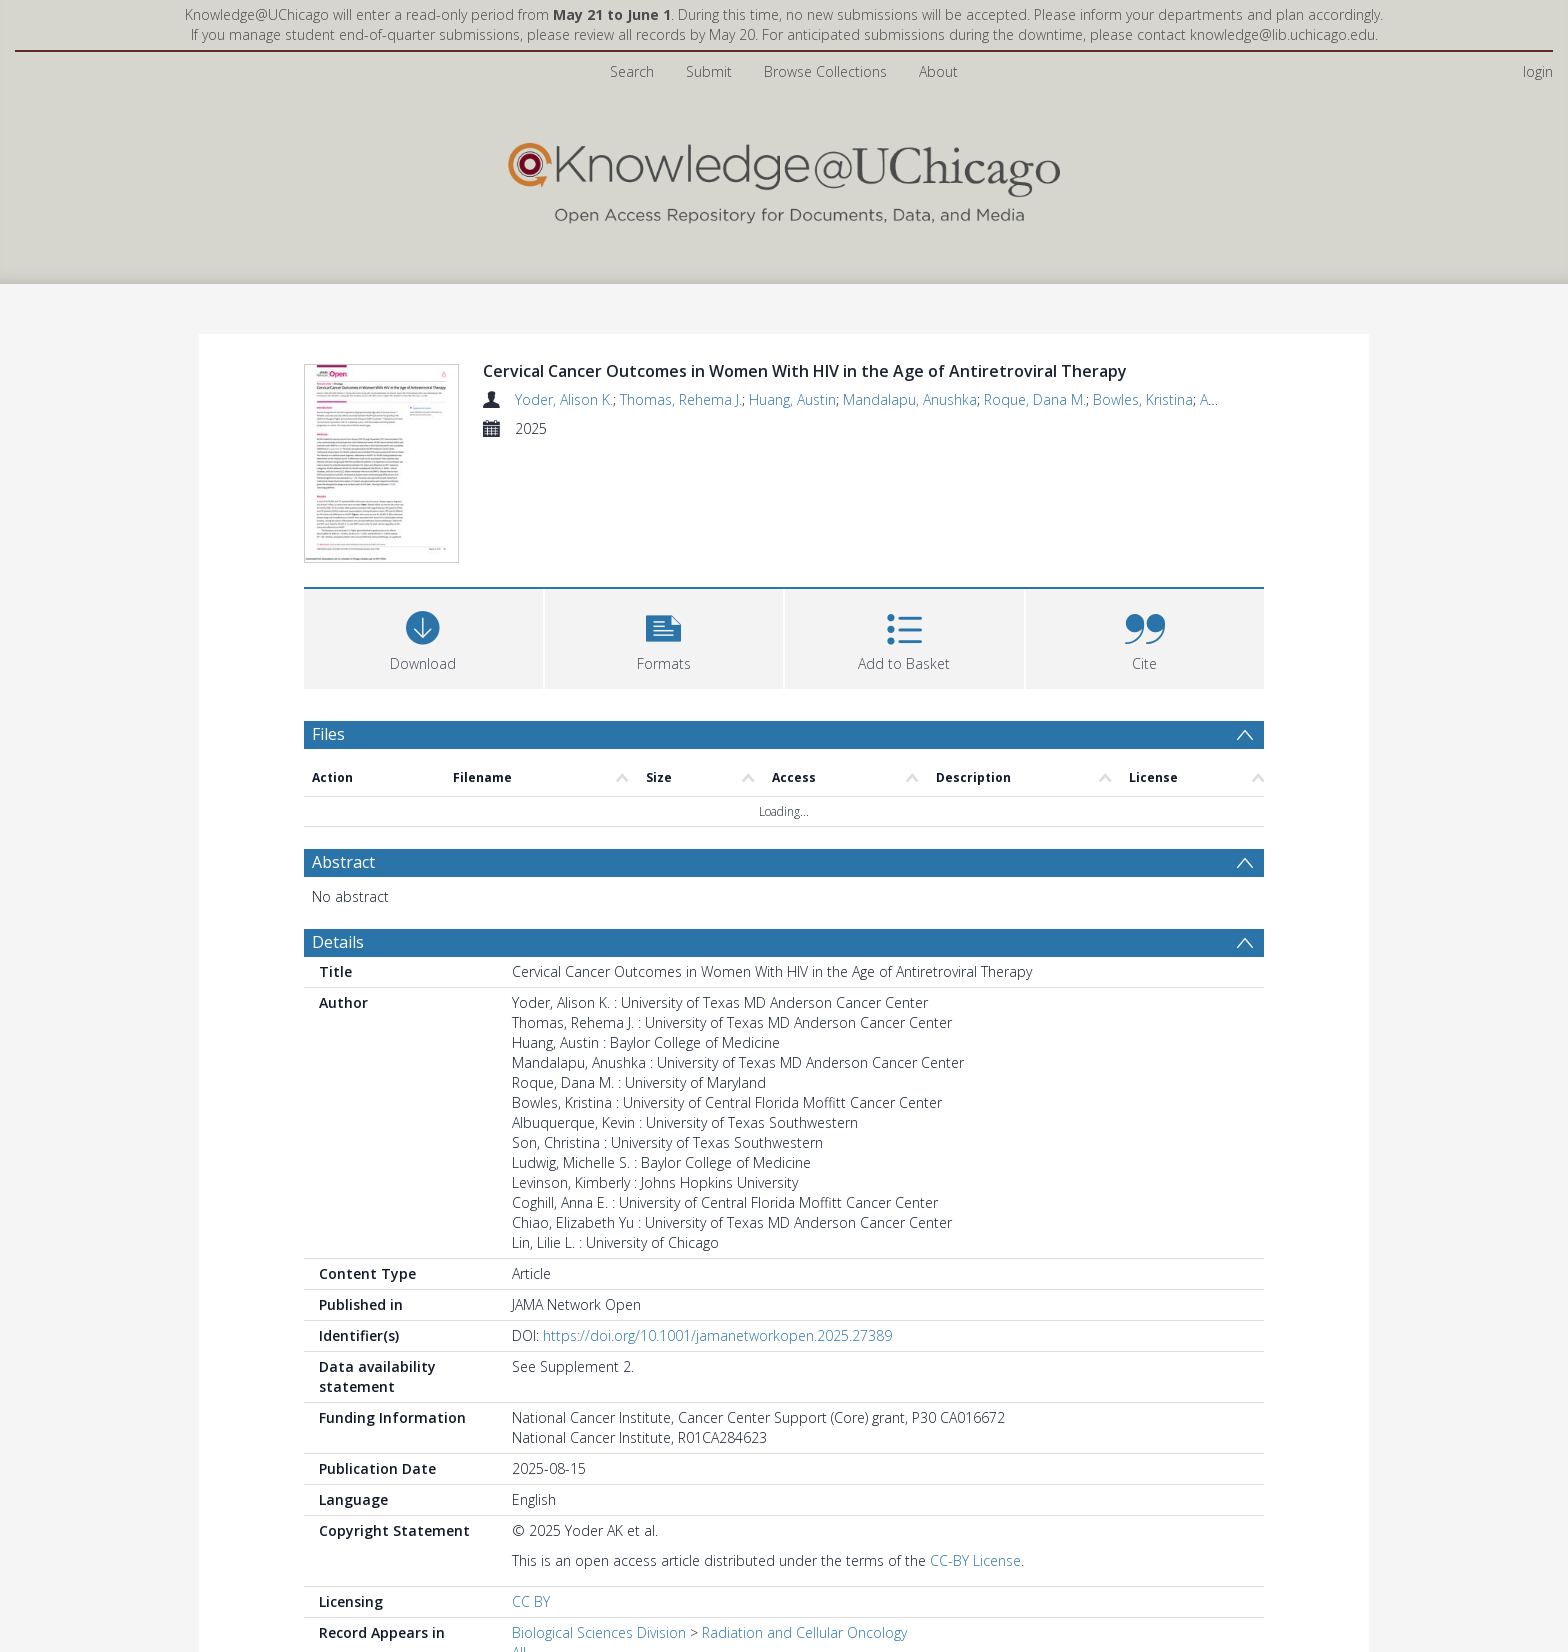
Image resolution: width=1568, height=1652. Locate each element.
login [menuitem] (1538, 71)
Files (328, 734)
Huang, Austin (792, 399)
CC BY (531, 1601)
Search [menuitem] (632, 71)
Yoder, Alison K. (564, 399)
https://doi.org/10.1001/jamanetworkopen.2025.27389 (717, 1335)
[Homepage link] (784, 178)
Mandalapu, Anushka (910, 399)
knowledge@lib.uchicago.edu (1282, 34)
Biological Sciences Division (599, 1632)
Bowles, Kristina (1143, 399)
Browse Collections (825, 71)
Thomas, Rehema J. (681, 399)
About (938, 71)
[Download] (423, 636)
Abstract (343, 862)
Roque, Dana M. (1035, 399)
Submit (709, 71)
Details (338, 942)
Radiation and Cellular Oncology (804, 1632)
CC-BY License (975, 1560)
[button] (664, 636)
